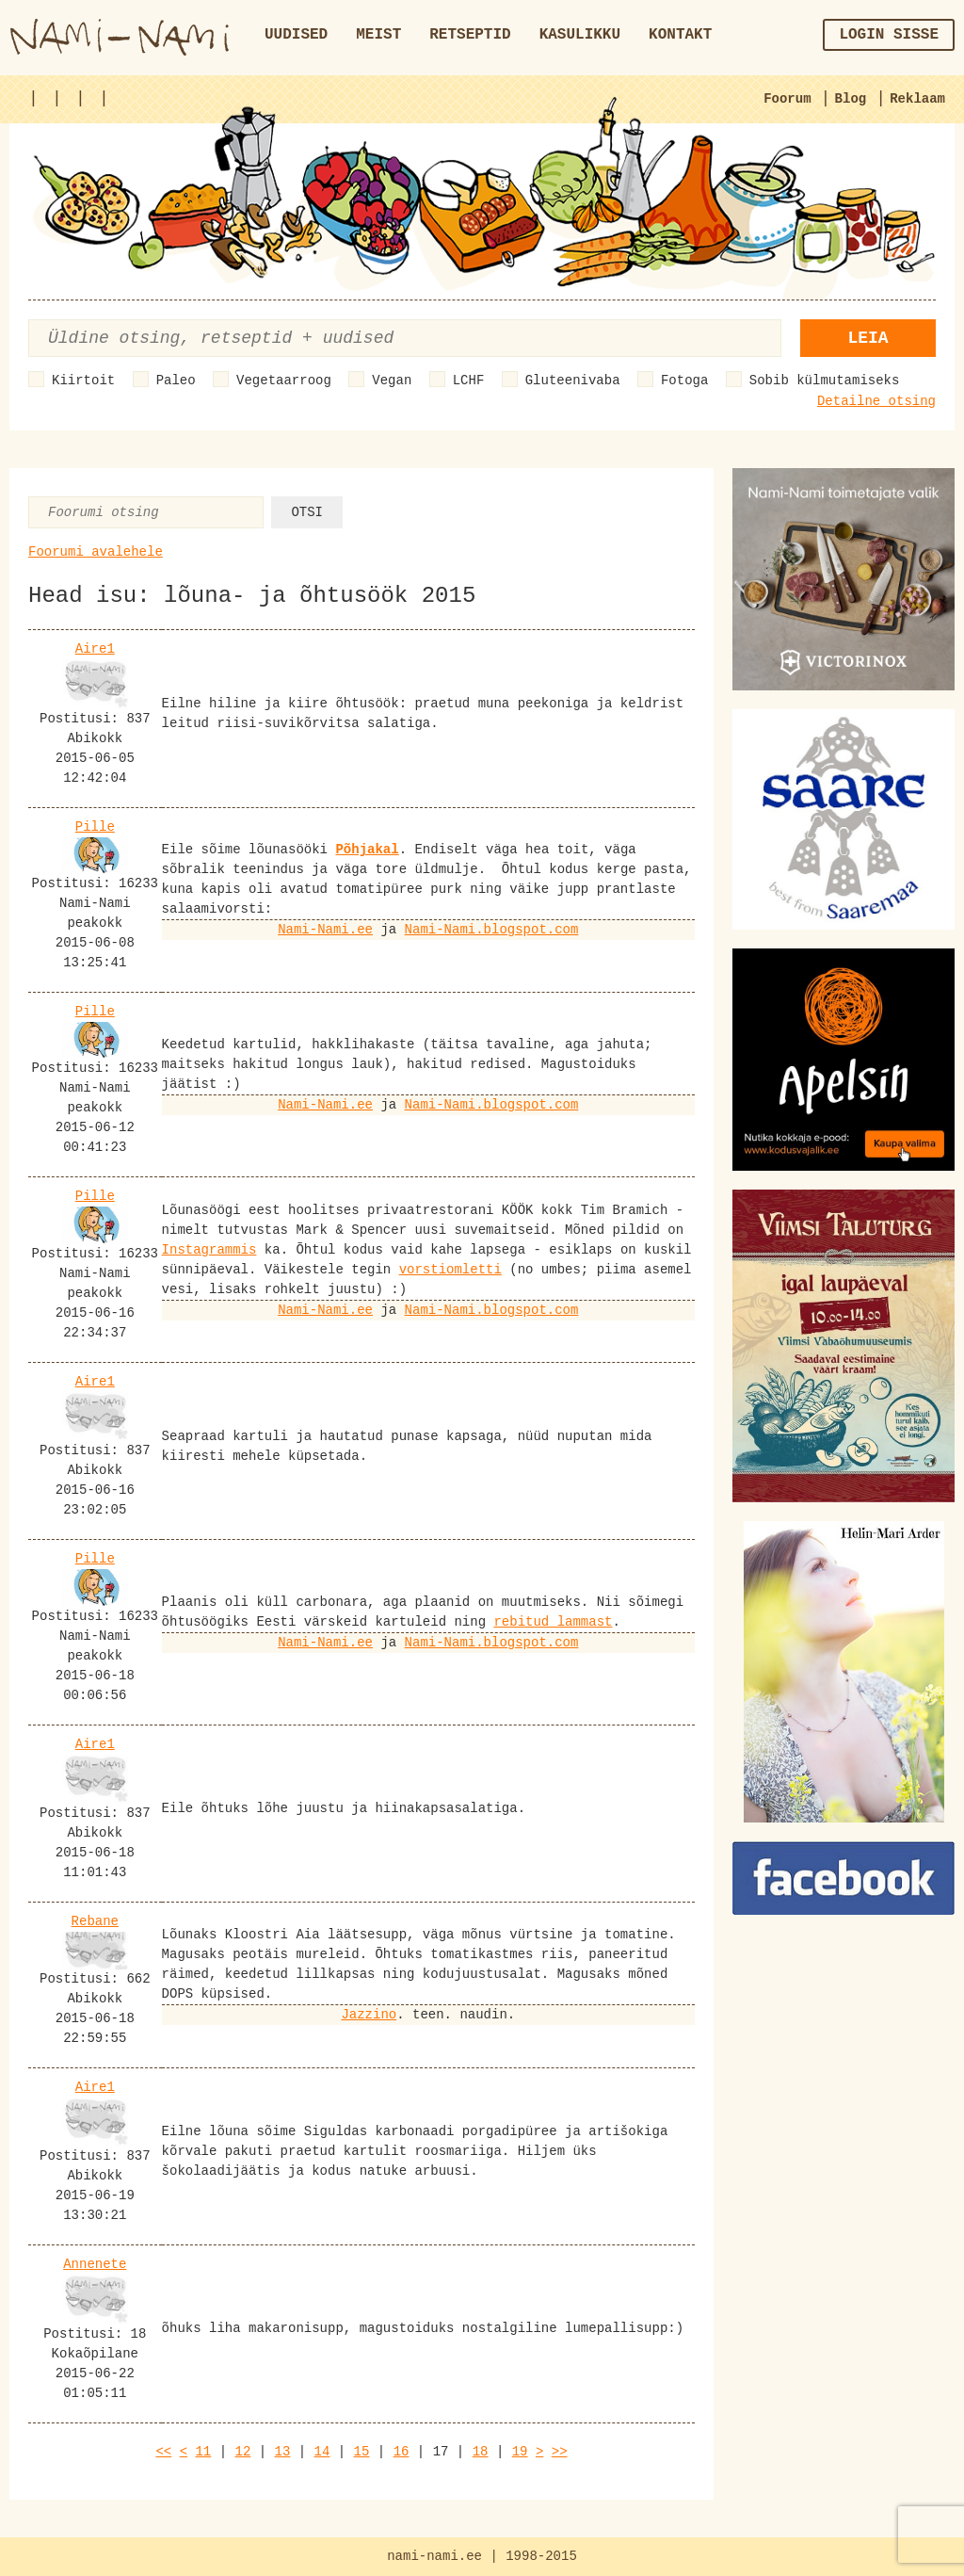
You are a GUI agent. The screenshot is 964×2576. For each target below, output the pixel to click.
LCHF (469, 380)
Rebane (95, 1921)
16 (402, 2451)
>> (560, 2451)
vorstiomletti (450, 1269)
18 (481, 2451)
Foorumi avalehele (95, 551)
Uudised (296, 34)
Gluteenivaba (572, 380)
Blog (851, 98)
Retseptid (469, 34)
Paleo (176, 380)
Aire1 (95, 648)
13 (283, 2451)
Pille (95, 826)
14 (322, 2451)
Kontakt (680, 34)
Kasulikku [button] (579, 34)
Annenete (94, 2264)
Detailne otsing (876, 401)
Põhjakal (366, 849)
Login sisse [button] (889, 34)
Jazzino (368, 2014)
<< (163, 2451)
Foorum (787, 98)
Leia (867, 338)
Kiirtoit (83, 380)
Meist (378, 34)
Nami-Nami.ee (325, 929)
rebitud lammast (552, 1621)
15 (362, 2451)
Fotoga (684, 380)
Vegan (391, 380)
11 (203, 2451)
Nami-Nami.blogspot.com (492, 929)
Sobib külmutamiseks (824, 380)
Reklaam (917, 98)
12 (243, 2451)
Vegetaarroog (283, 380)
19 (520, 2451)
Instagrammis (209, 1249)
